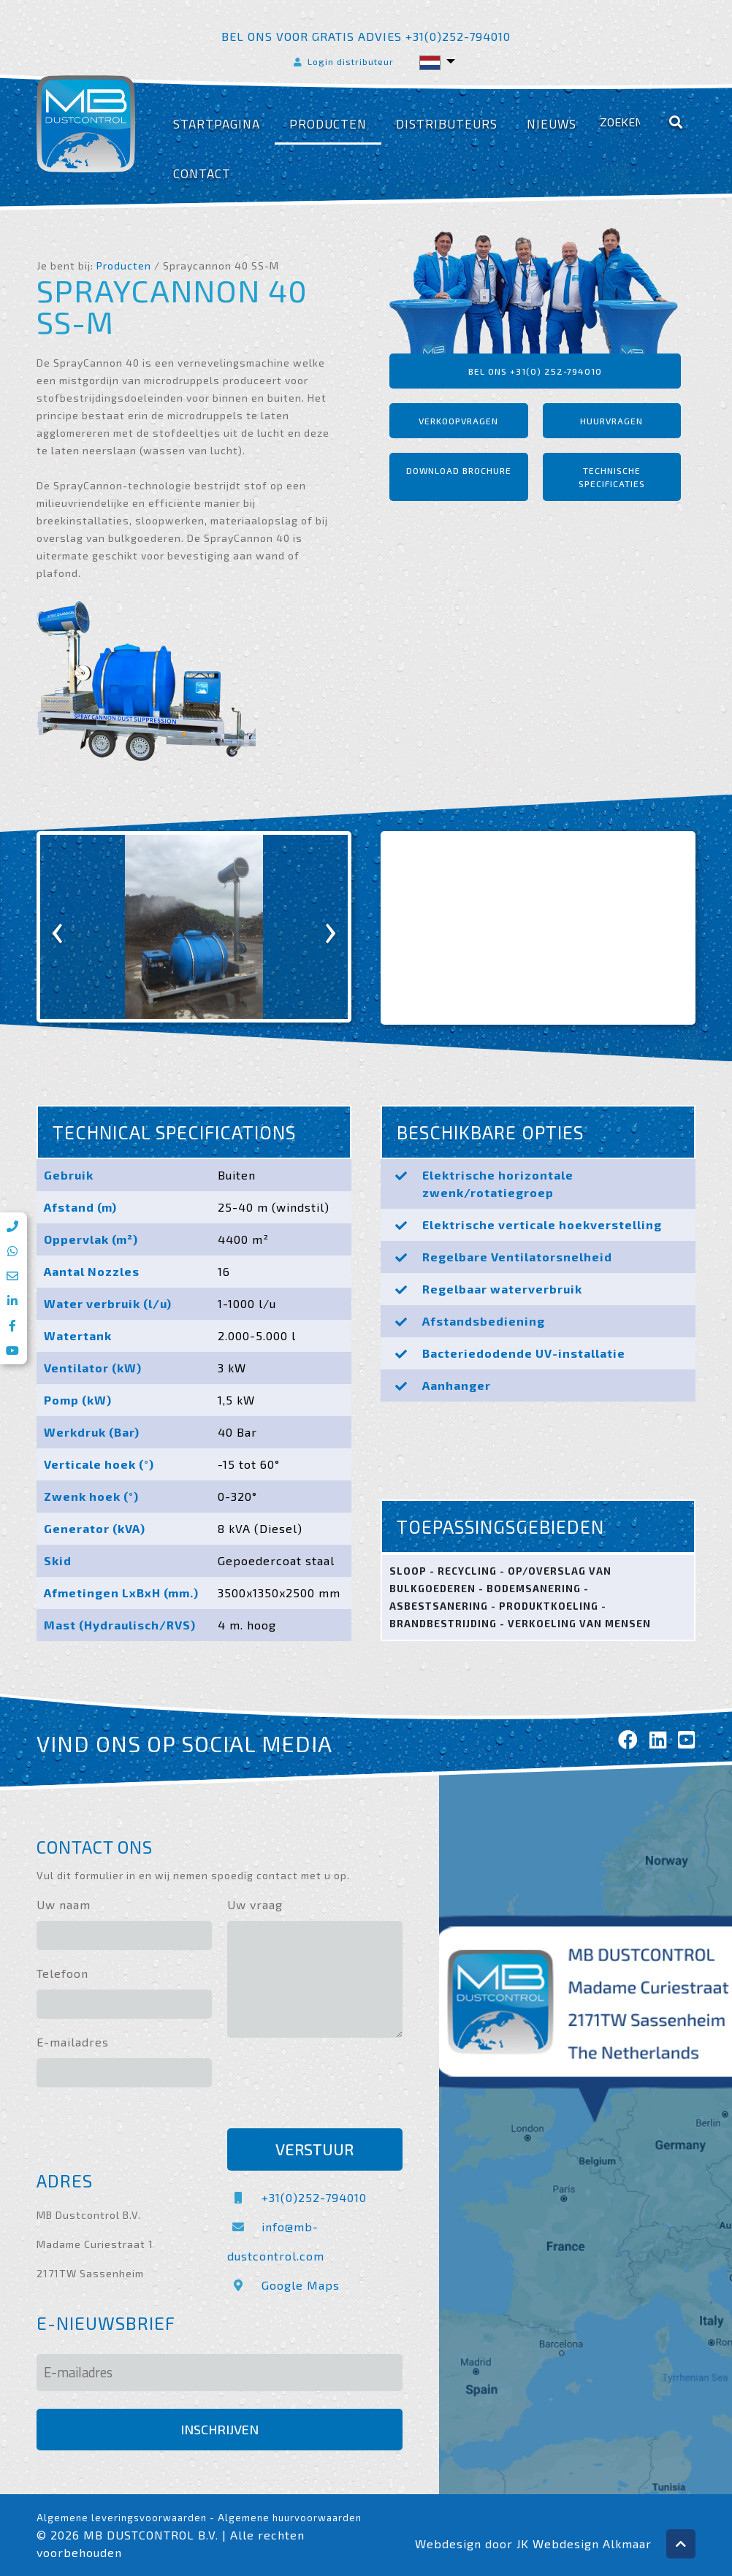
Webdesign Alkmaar (592, 2543)
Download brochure (458, 470)
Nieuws (551, 124)
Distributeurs (446, 124)
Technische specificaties (612, 477)
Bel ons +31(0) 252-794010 (535, 371)
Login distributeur (342, 61)
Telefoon (62, 1973)
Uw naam (64, 1904)
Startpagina (216, 124)
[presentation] (57, 927)
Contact (202, 173)
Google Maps (283, 2285)
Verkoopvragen (458, 421)
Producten (328, 124)
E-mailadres (73, 2042)
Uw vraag (255, 1904)
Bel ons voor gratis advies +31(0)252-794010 (366, 36)
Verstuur (314, 2149)
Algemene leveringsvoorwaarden (122, 2517)
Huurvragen (611, 421)
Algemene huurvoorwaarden (290, 2517)
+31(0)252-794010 (297, 2197)
